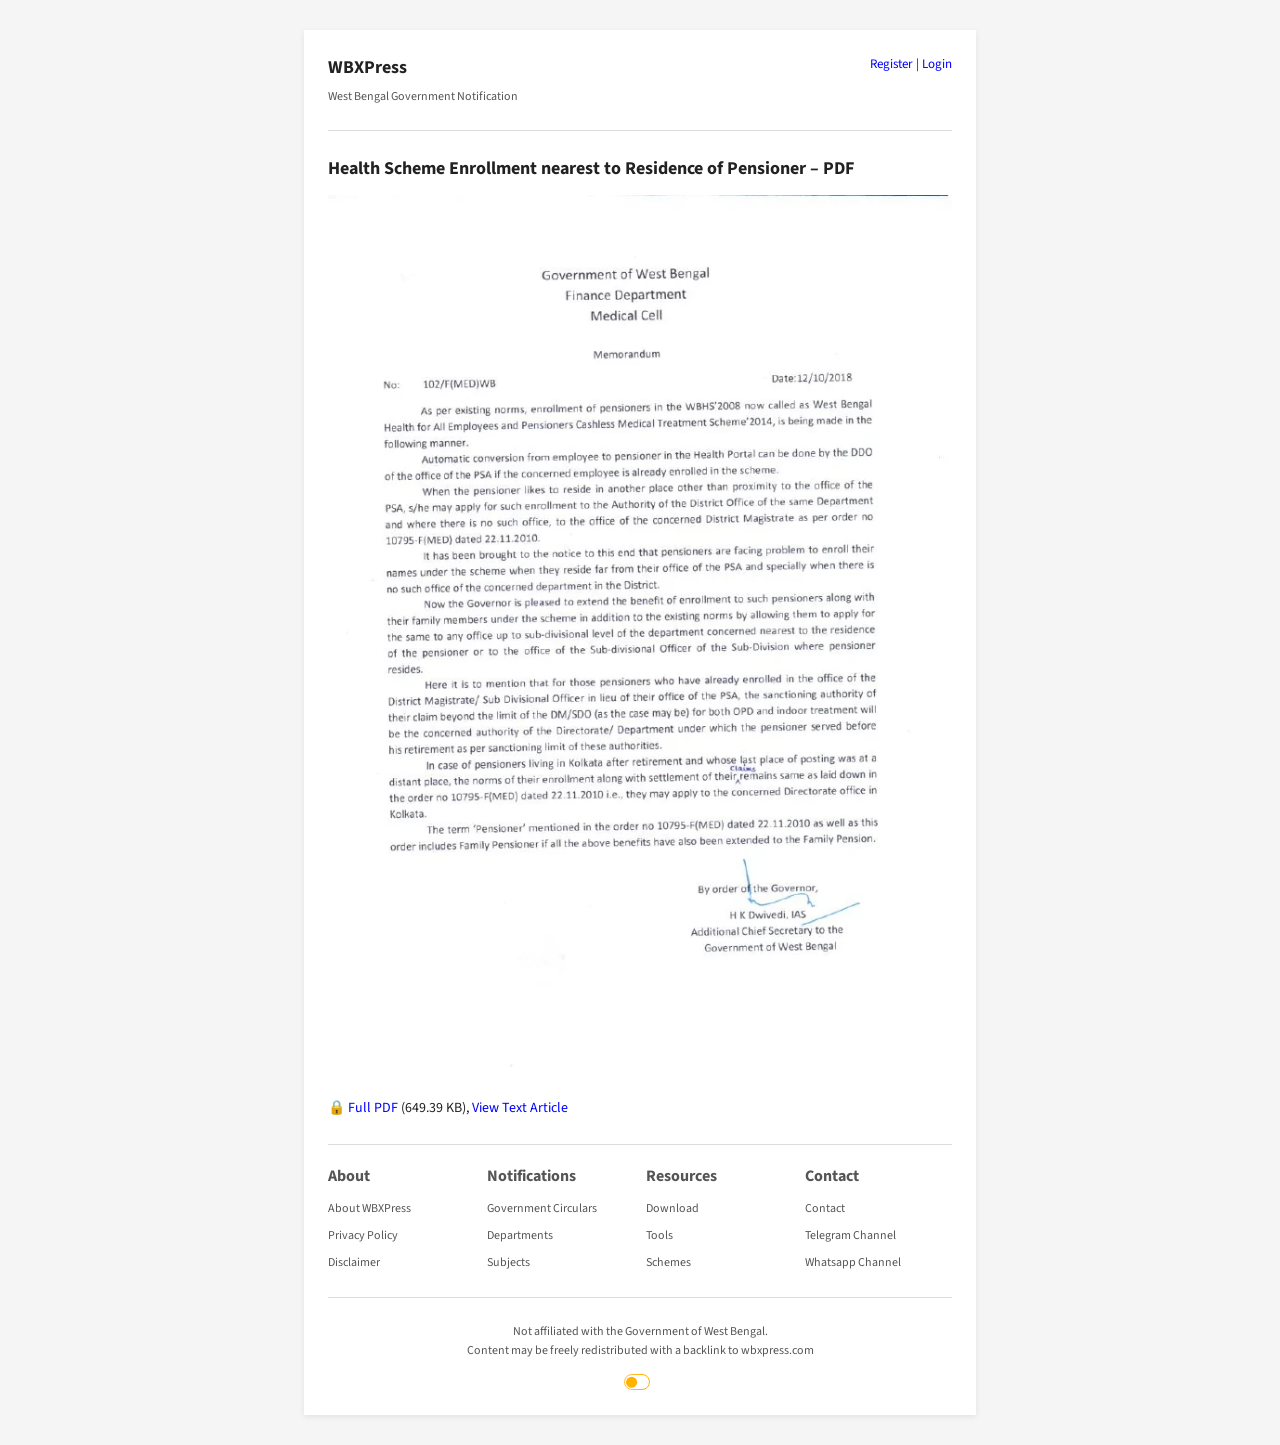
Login (937, 64)
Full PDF (373, 1108)
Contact (825, 1208)
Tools (659, 1235)
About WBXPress (369, 1208)
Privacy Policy (363, 1235)
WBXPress (367, 67)
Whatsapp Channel (853, 1262)
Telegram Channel (850, 1235)
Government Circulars (542, 1208)
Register (891, 64)
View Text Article (520, 1108)
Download (672, 1208)
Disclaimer (354, 1262)
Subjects (508, 1262)
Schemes (668, 1262)
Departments (520, 1235)
